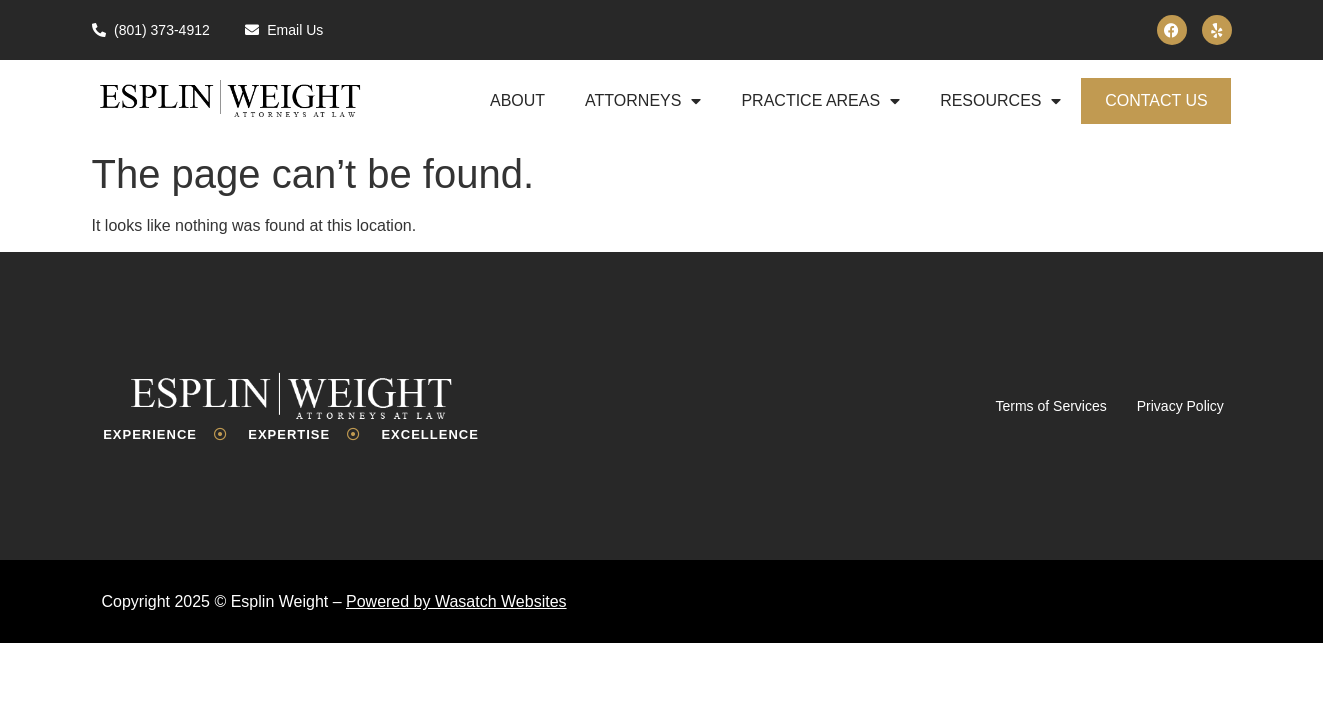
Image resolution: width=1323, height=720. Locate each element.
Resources (1000, 101)
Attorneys (643, 101)
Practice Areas (820, 101)
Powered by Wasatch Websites (456, 601)
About (517, 100)
